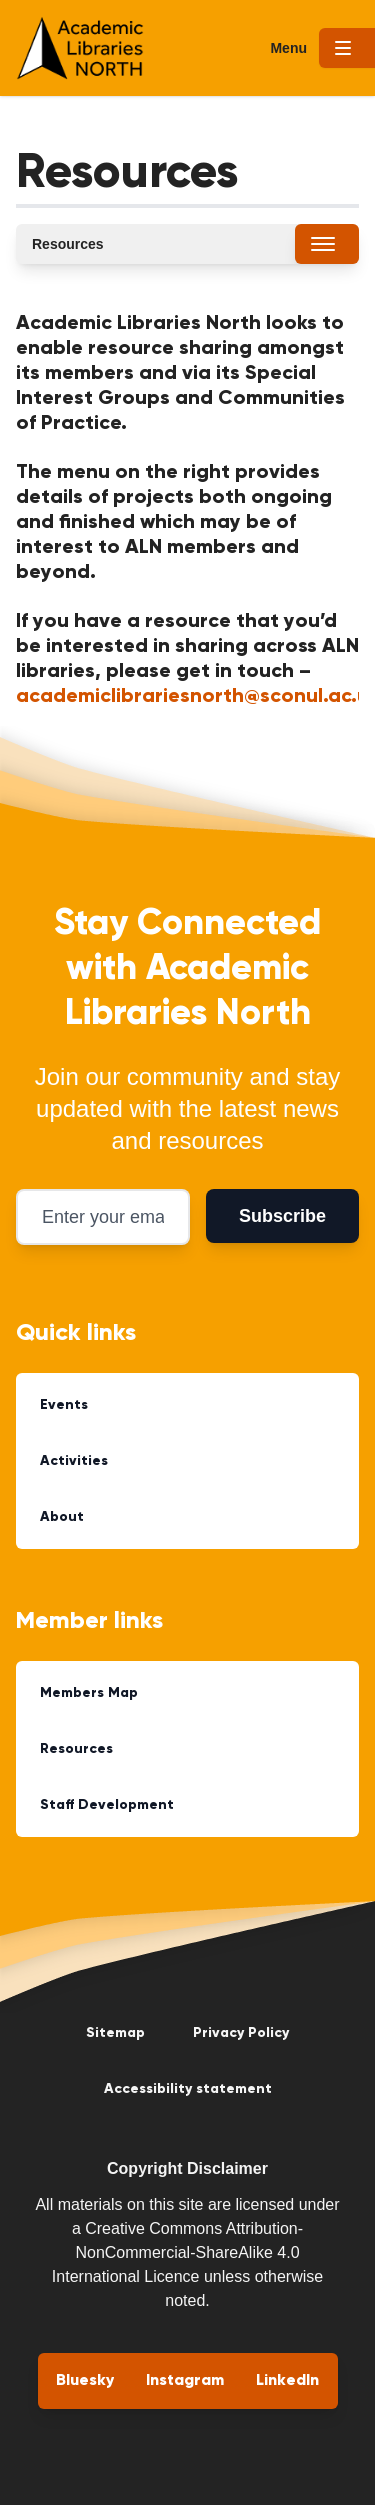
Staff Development (107, 1805)
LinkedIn (287, 2381)
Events (64, 1405)
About (62, 1517)
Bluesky (85, 2381)
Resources (76, 1749)
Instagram (185, 2381)
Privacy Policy (241, 2033)
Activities (74, 1461)
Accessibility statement (188, 2089)
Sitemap (115, 2033)
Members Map (89, 1693)
